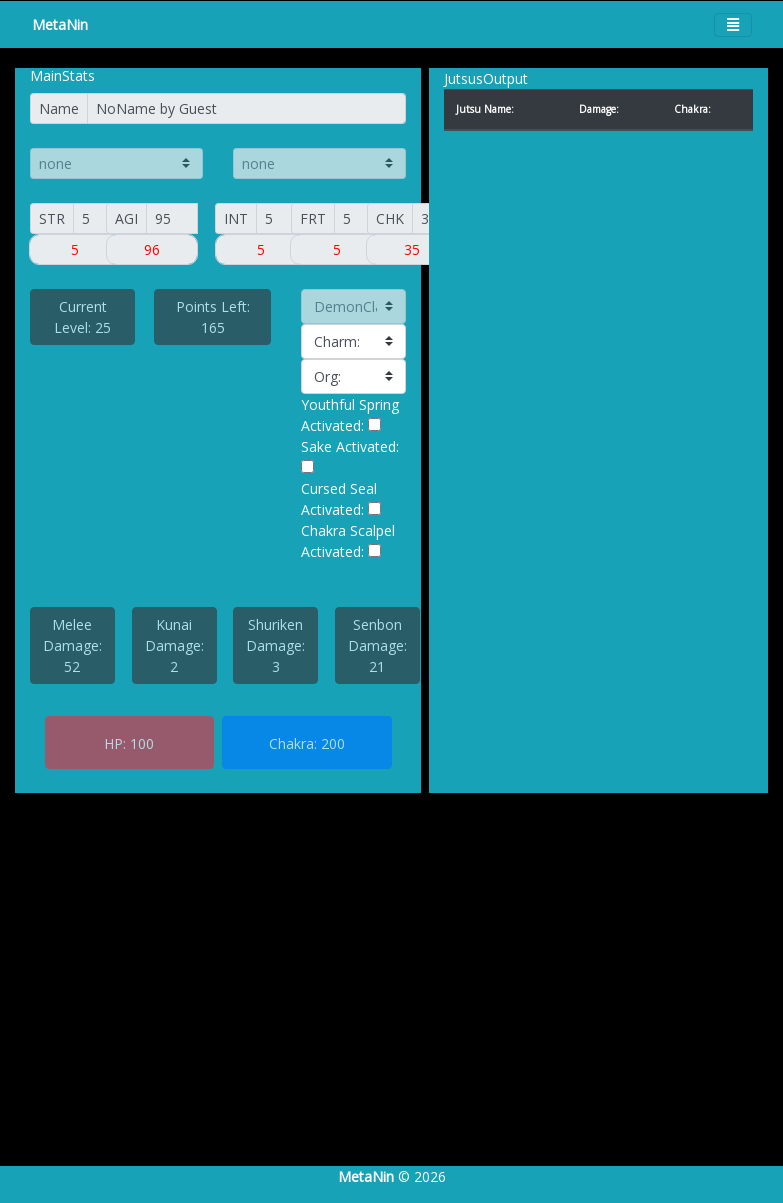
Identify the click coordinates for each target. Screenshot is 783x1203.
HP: (115, 743)
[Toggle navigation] (733, 25)
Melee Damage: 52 (72, 645)
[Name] (247, 108)
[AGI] (172, 218)
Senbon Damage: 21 (377, 645)
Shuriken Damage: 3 (275, 645)
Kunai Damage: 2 (174, 645)
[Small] (75, 249)
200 (333, 743)
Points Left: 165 (213, 317)
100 (142, 743)
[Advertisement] (384, 1000)
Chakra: (293, 743)
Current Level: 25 (82, 317)
